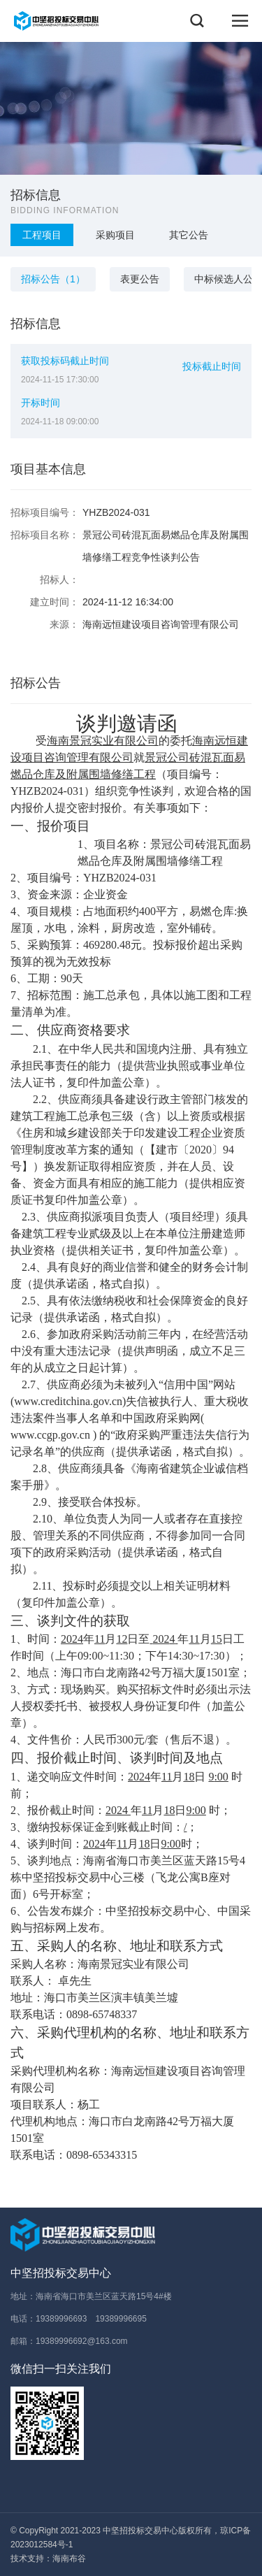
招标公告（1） (58, 279)
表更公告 (139, 279)
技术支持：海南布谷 (48, 2558)
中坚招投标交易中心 (60, 2273)
